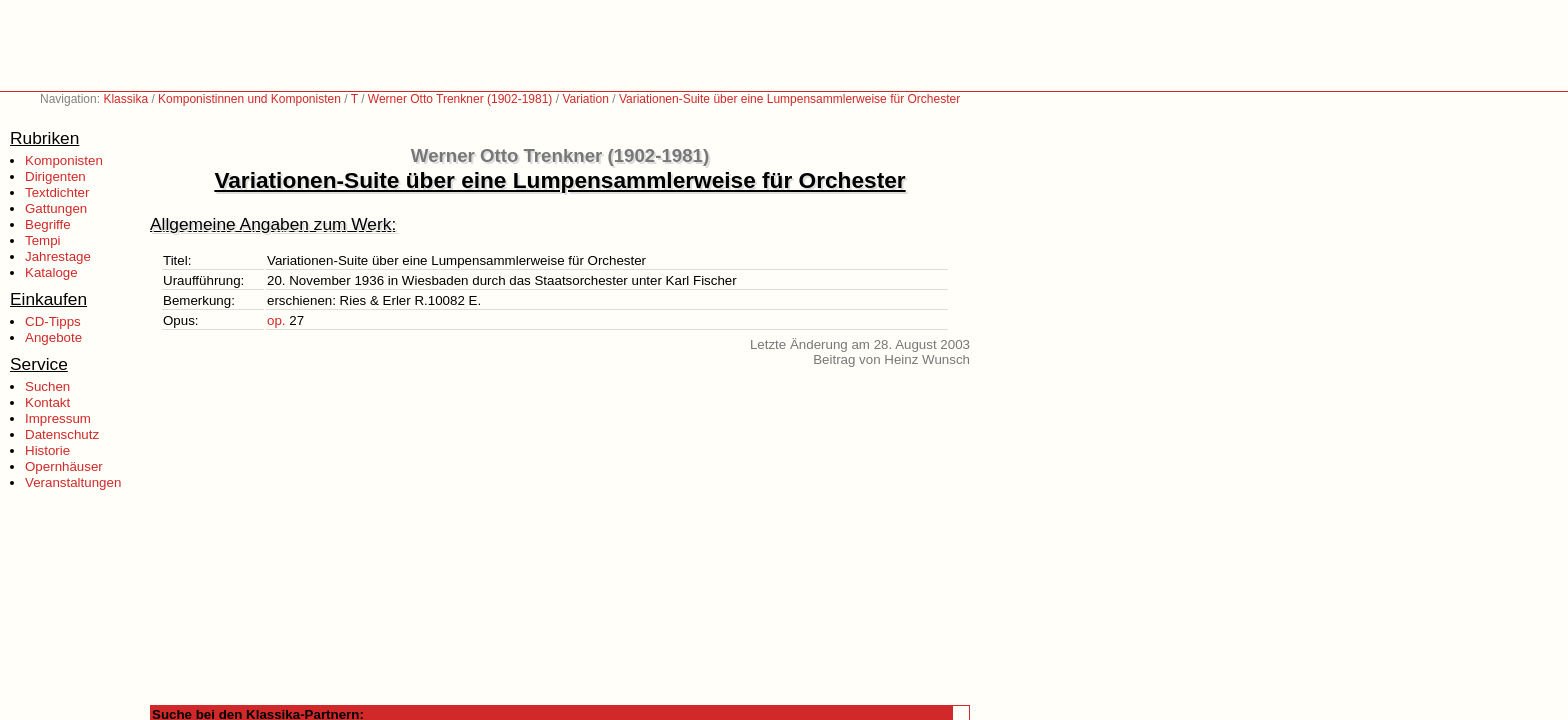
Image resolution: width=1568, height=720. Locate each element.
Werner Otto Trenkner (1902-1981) (460, 99)
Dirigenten (55, 176)
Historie (47, 450)
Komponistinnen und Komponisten (249, 99)
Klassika (125, 99)
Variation (585, 99)
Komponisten (64, 160)
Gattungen (56, 208)
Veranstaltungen (73, 482)
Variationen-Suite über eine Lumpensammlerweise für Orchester (789, 99)
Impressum (58, 418)
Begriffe (48, 224)
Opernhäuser (64, 466)
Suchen (47, 386)
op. (276, 320)
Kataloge (51, 272)
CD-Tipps (53, 321)
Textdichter (57, 192)
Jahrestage (58, 256)
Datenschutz (62, 434)
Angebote (53, 337)
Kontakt (47, 402)
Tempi (43, 240)
